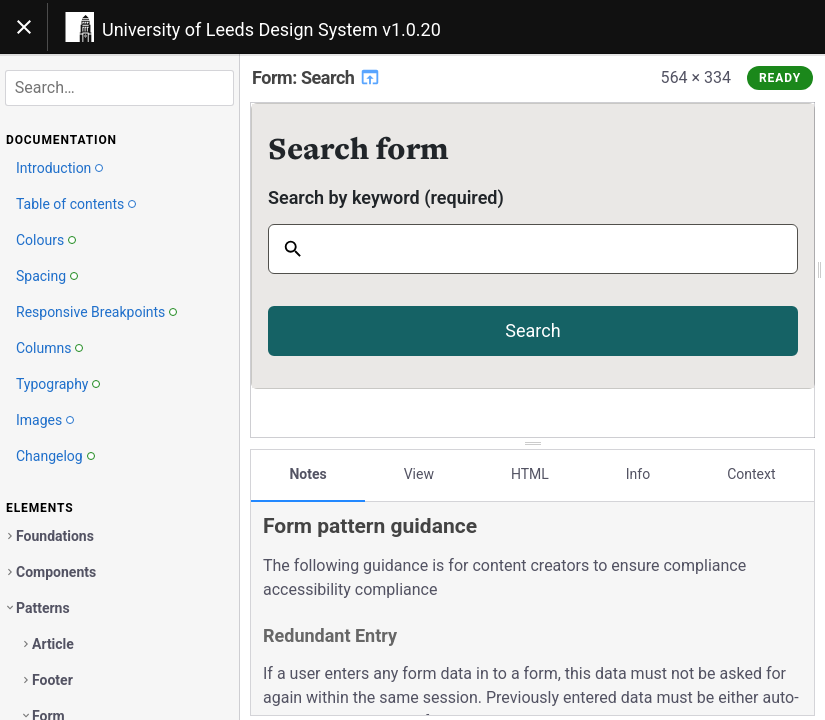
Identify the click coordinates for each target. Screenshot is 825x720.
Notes (307, 473)
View (419, 473)
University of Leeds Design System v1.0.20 (271, 29)
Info (638, 473)
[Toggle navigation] (24, 27)
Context (751, 473)
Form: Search (316, 77)
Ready (780, 78)
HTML (530, 473)
